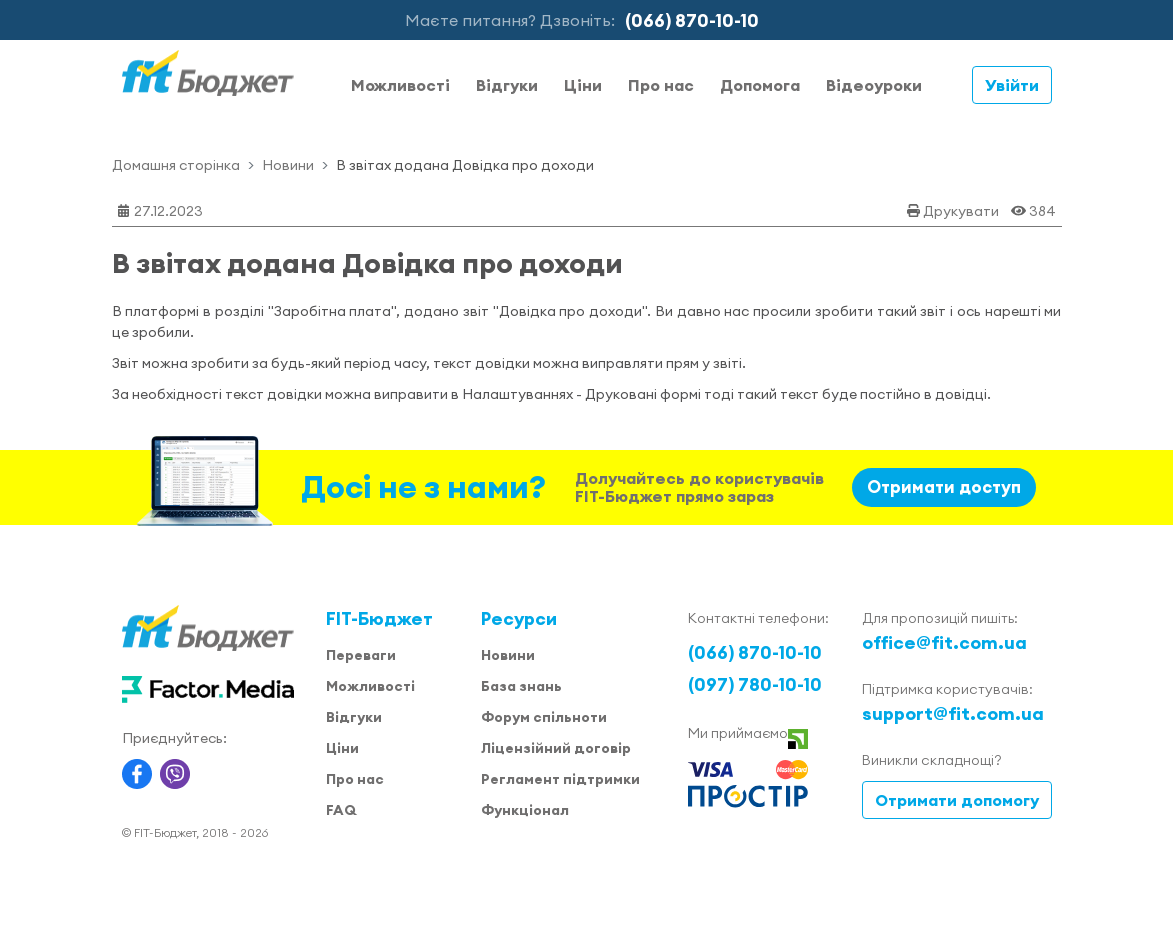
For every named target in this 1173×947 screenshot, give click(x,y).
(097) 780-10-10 (755, 684)
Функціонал (525, 810)
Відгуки (507, 85)
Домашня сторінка (176, 165)
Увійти (1012, 85)
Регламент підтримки (560, 779)
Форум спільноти (544, 717)
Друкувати (961, 211)
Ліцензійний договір (556, 748)
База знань (521, 686)
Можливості (400, 85)
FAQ (341, 810)
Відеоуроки (874, 85)
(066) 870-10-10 (692, 20)
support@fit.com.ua (953, 713)
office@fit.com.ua (944, 642)
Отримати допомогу (957, 800)
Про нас (661, 85)
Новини (288, 165)
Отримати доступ (944, 487)
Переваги (361, 655)
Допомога (760, 85)
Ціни (583, 85)
